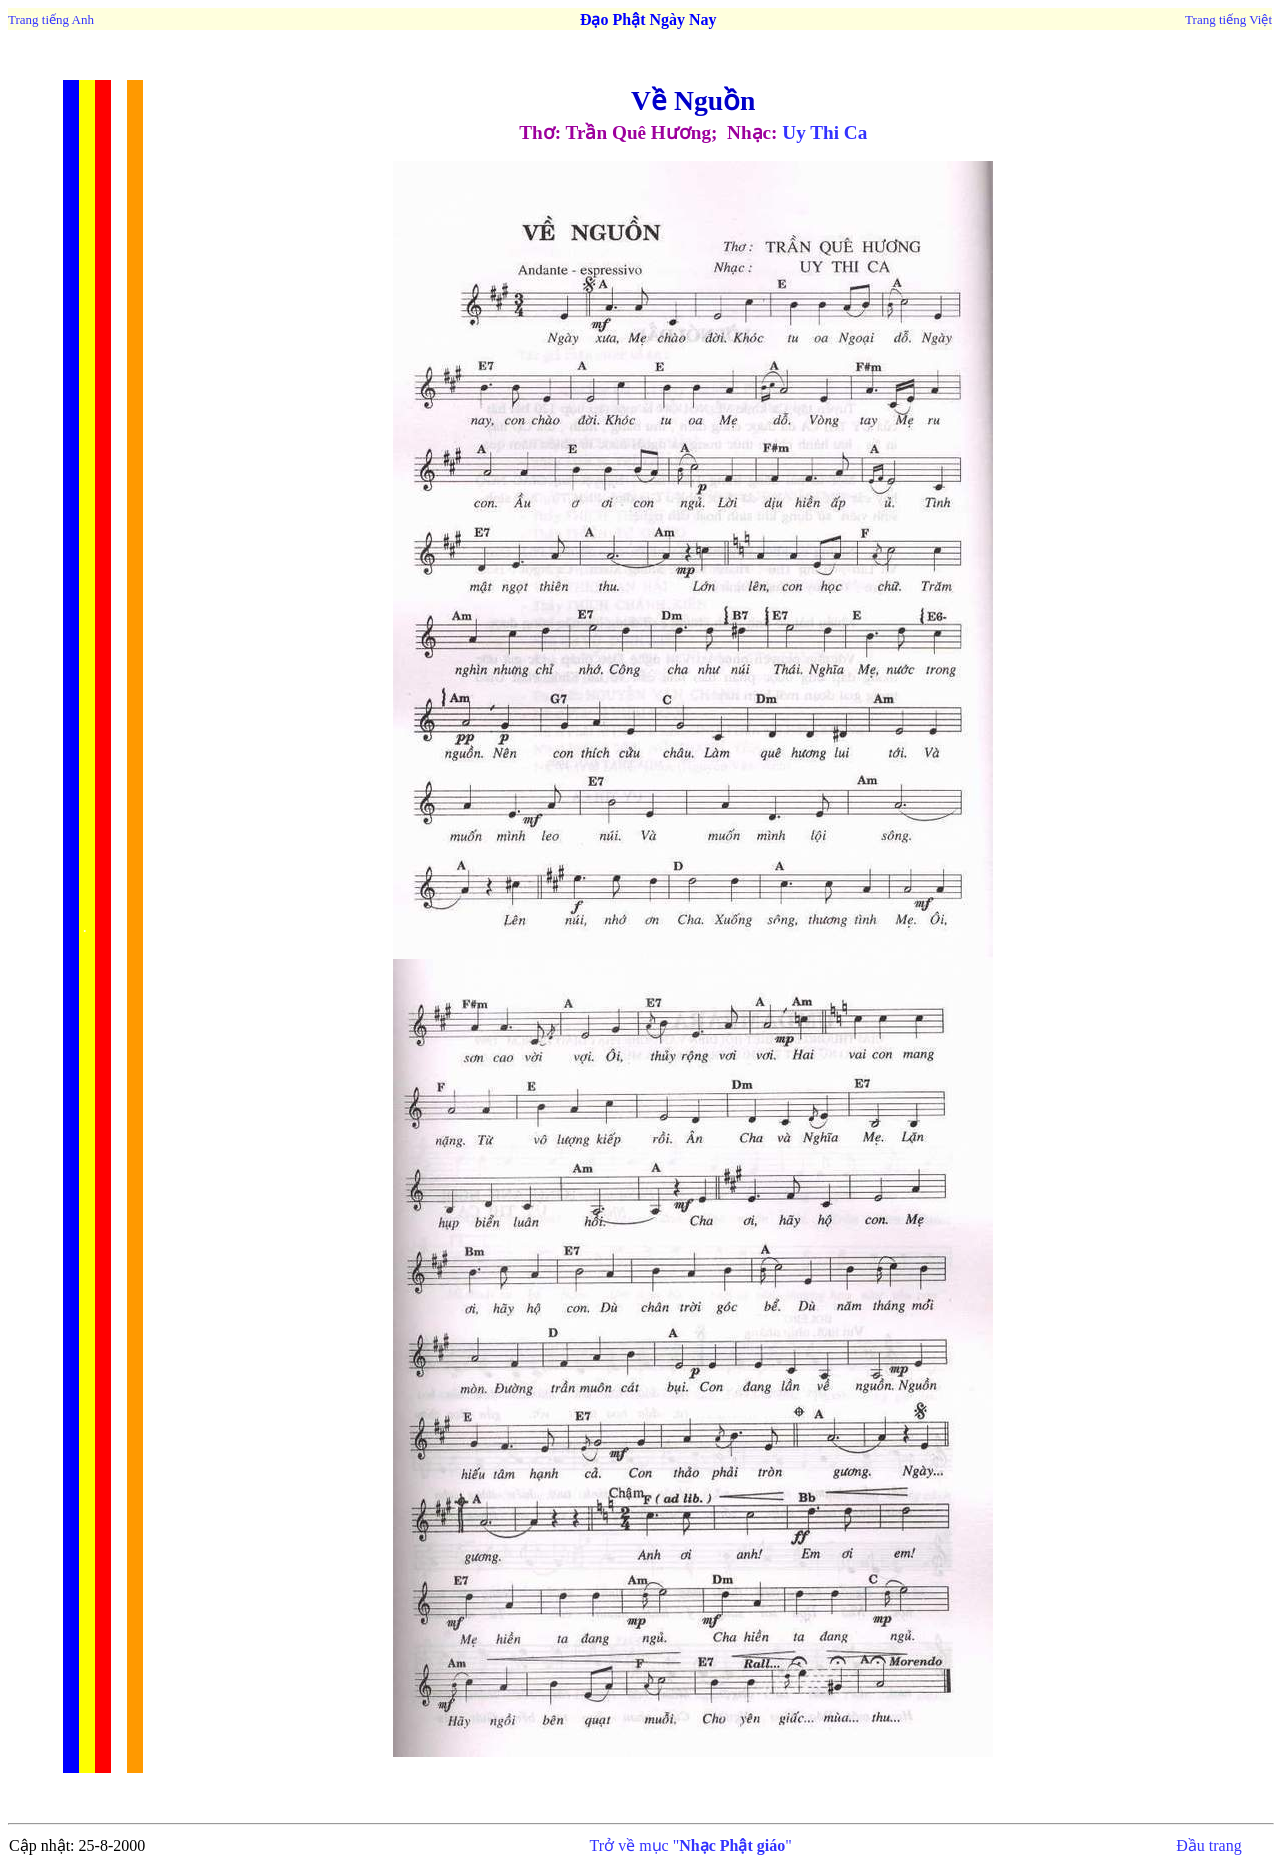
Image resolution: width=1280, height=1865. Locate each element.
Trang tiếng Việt (1228, 19)
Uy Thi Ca (824, 132)
